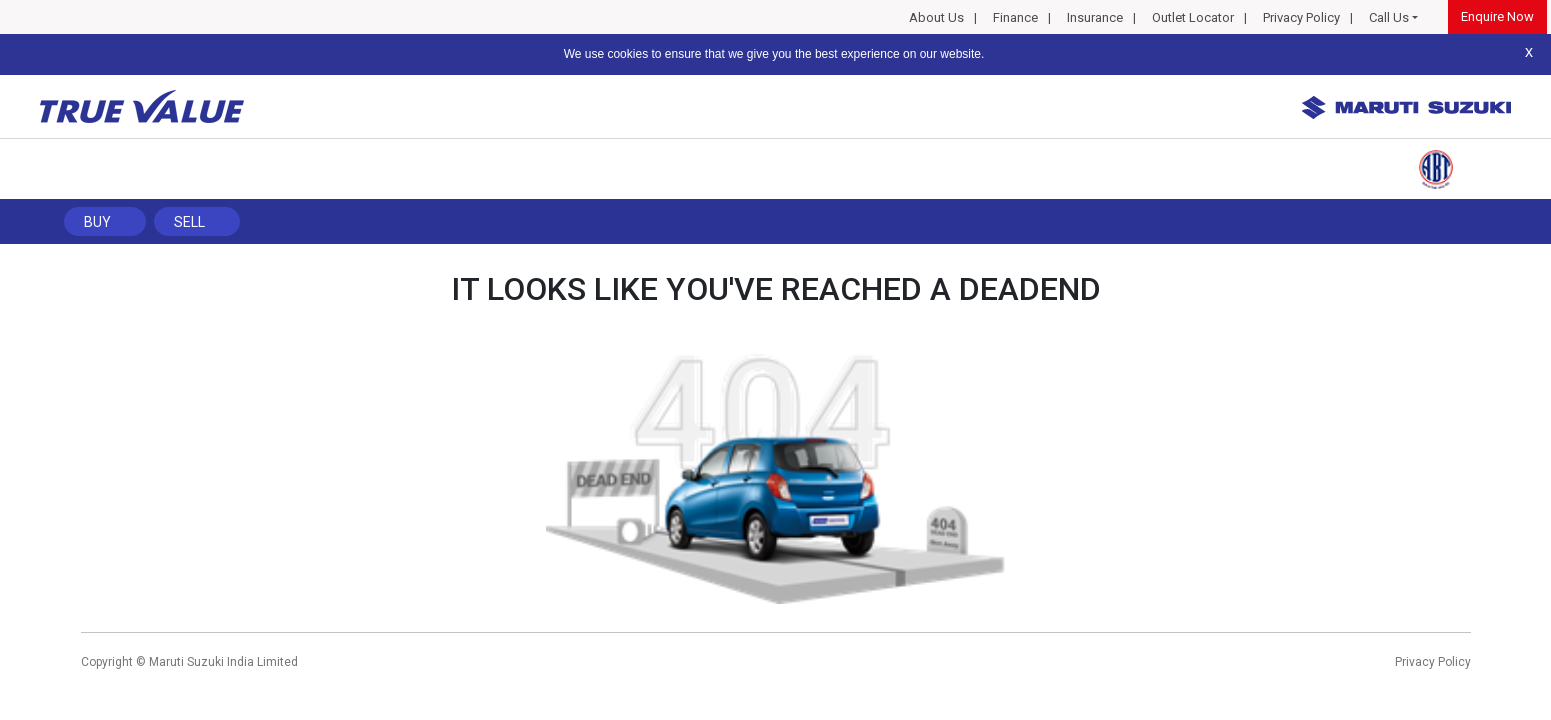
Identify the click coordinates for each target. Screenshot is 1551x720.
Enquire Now (1497, 16)
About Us (936, 17)
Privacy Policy (1301, 17)
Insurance (1095, 17)
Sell (189, 222)
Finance (1015, 17)
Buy (97, 222)
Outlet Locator (1193, 17)
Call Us (1389, 17)
